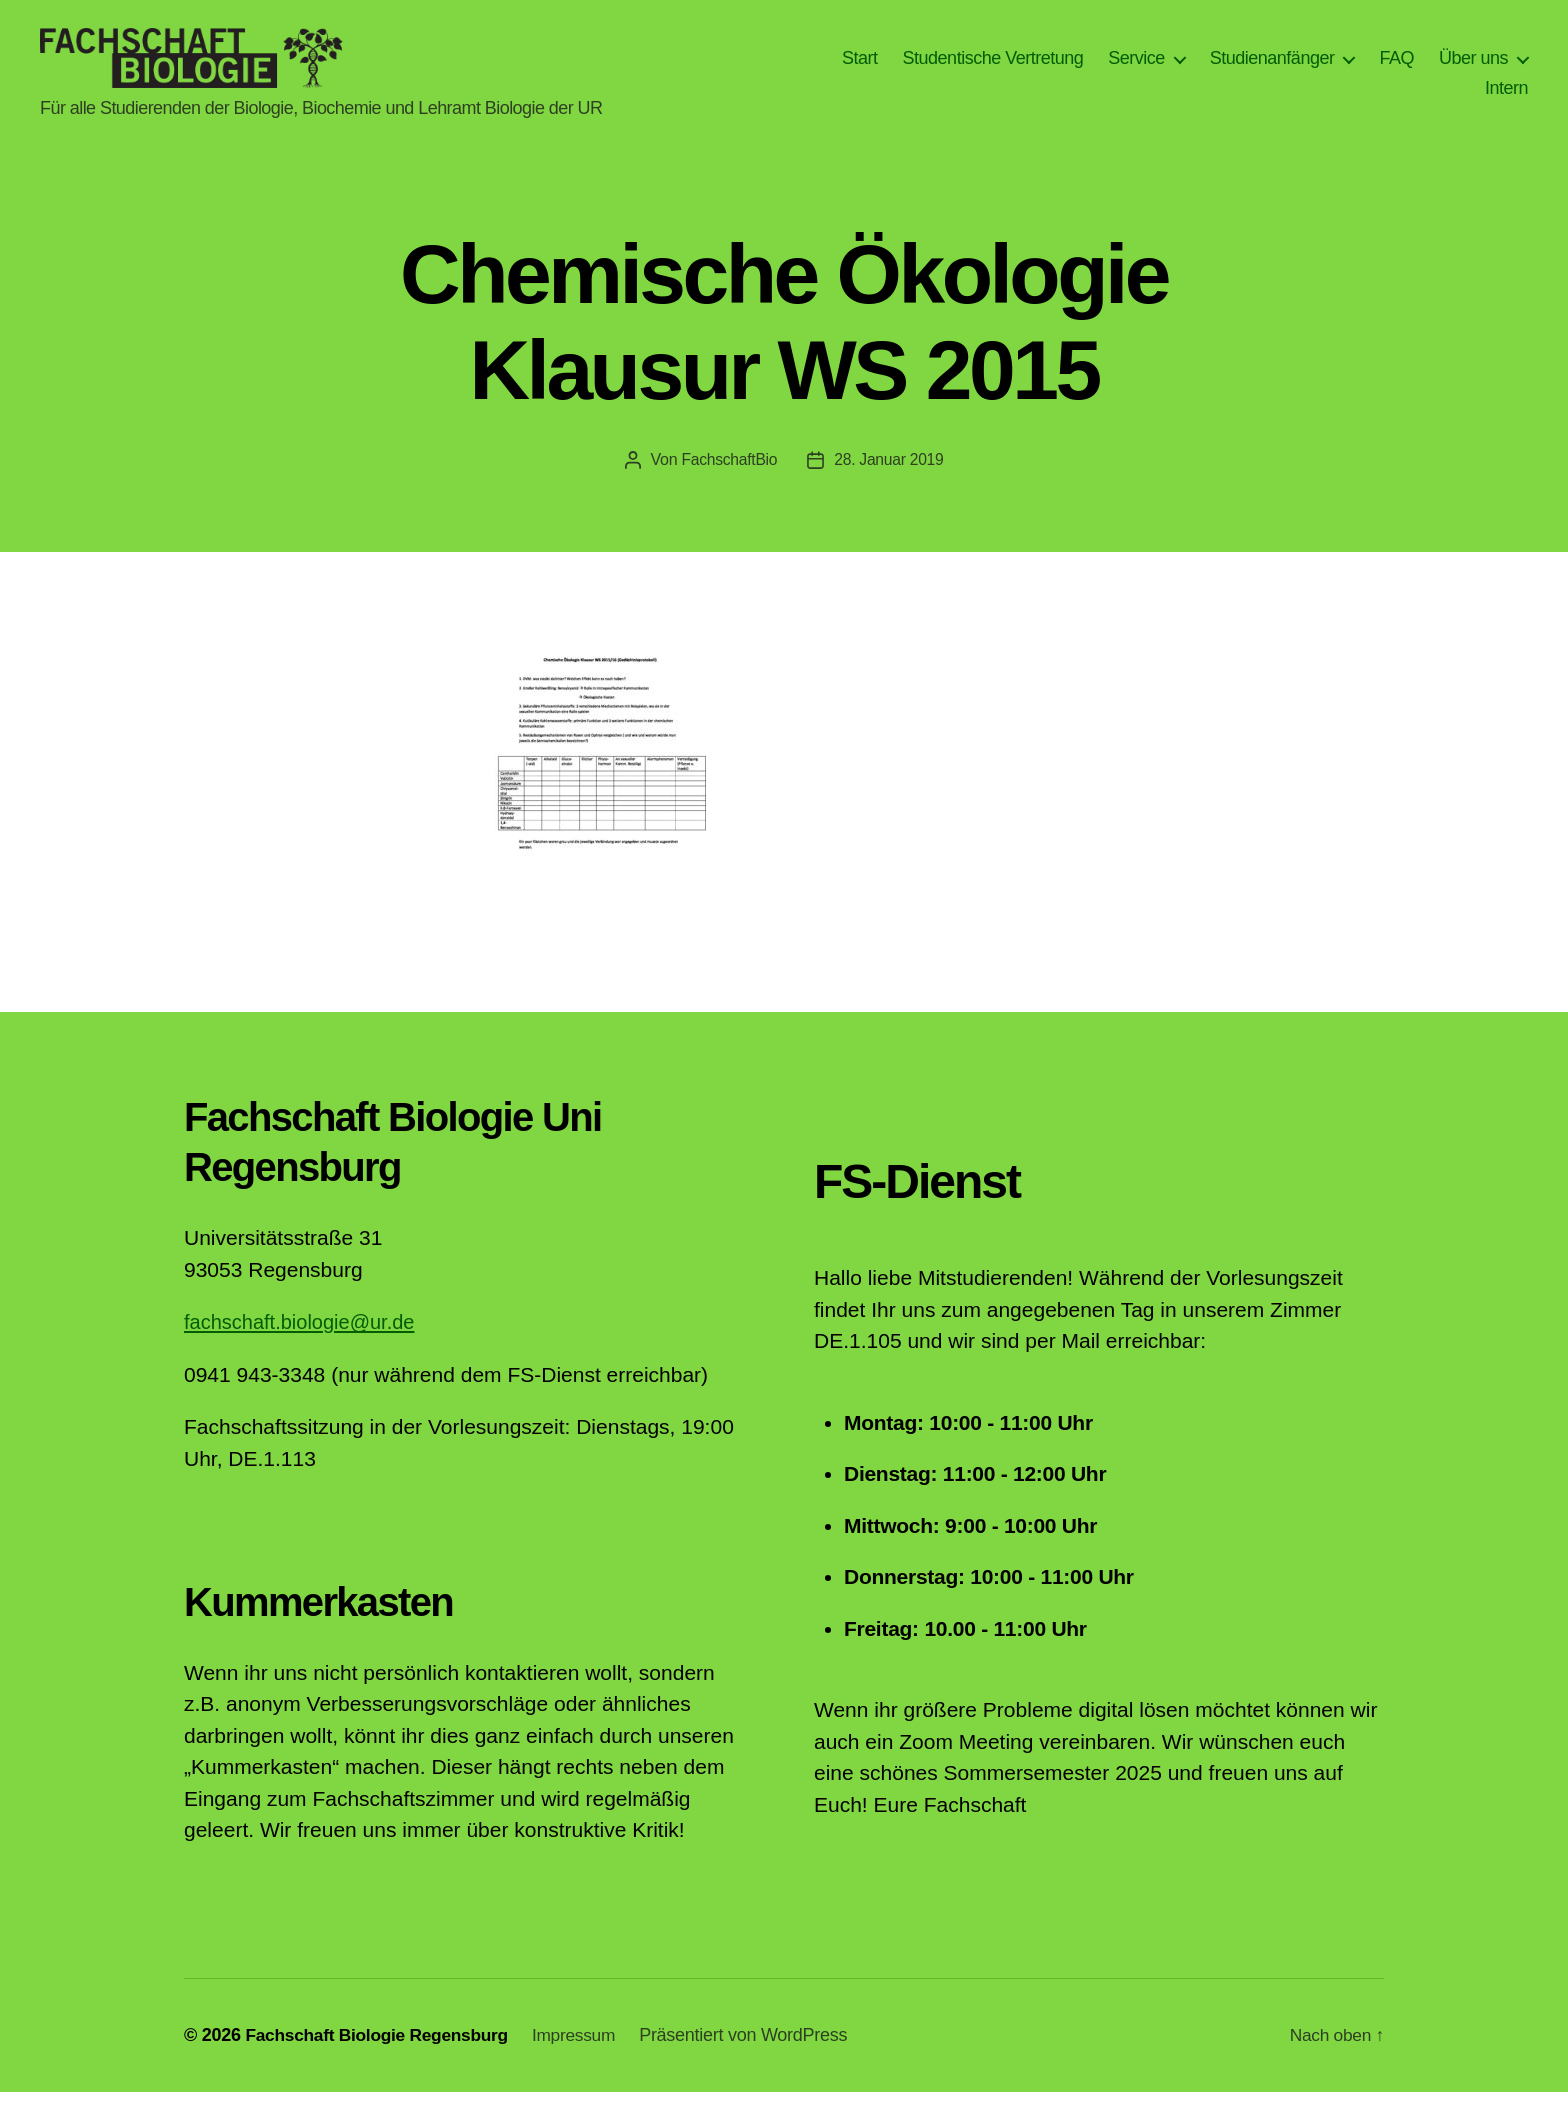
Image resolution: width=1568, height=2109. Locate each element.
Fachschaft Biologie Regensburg (381, 2052)
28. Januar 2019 (890, 476)
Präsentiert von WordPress (757, 2052)
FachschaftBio (728, 476)
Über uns (1473, 66)
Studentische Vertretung (993, 66)
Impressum (585, 2052)
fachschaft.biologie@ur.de (305, 1338)
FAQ (1396, 66)
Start (860, 66)
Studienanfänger (1272, 66)
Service (1136, 66)
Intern (1506, 96)
